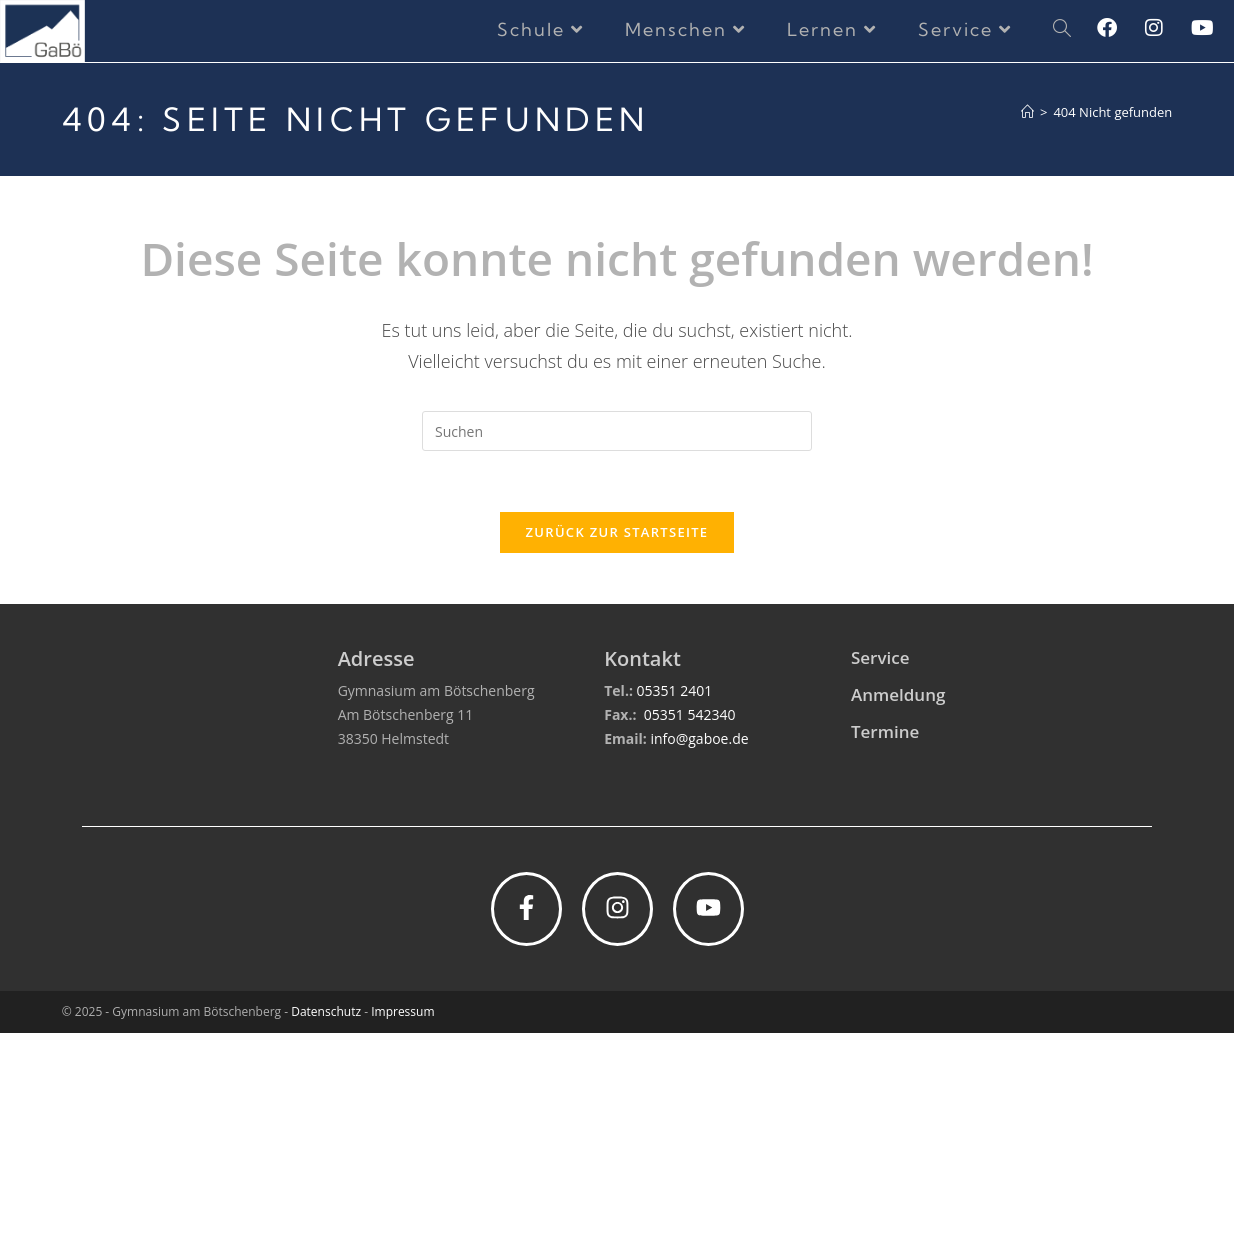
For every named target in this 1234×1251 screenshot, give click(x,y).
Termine (885, 949)
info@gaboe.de (699, 956)
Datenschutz (326, 1229)
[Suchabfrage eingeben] (617, 431)
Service (880, 875)
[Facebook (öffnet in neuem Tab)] (1121, 28)
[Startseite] (1027, 112)
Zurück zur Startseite (617, 532)
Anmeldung (898, 912)
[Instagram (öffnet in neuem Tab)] (1168, 28)
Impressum (402, 1229)
